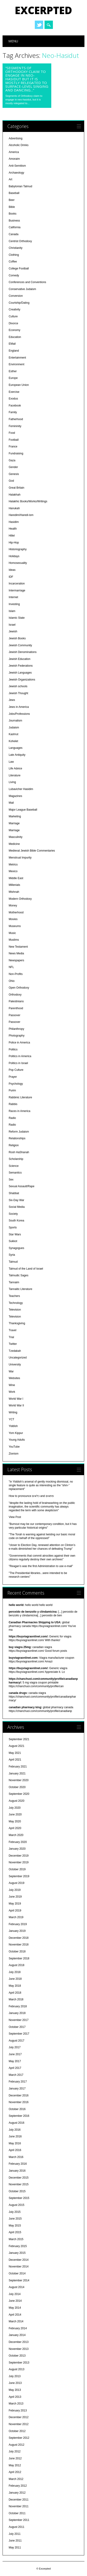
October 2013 (17, 2355)
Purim (12, 1090)
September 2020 (19, 1793)
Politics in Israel (18, 1063)
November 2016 (18, 2102)
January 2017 (17, 2088)
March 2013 (16, 2403)
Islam (12, 611)
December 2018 (18, 1937)
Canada (13, 234)
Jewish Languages (20, 672)
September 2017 (19, 2033)
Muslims (14, 939)
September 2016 (19, 2115)
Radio (12, 1118)
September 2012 (19, 2437)
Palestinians (16, 1001)
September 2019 (19, 1876)
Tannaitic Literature (20, 1289)
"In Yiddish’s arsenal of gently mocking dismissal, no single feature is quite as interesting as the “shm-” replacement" (41, 1485)
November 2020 (18, 1780)
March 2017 (16, 2074)
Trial (11, 1337)
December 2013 (18, 2342)
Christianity (15, 248)
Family (13, 412)
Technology (16, 1303)
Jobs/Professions (19, 713)
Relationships (17, 1138)
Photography (16, 1035)
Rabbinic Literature (20, 1097)
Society (13, 1213)
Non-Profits (16, 974)
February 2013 (18, 2410)
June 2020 (15, 1814)
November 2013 (18, 2349)
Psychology (16, 1083)
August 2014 (16, 2287)
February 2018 (18, 2006)
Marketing (15, 816)
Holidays (14, 556)
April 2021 (15, 1759)
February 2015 (18, 2246)
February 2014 (18, 2328)
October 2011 (17, 2513)
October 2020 (17, 1787)
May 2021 (15, 1753)
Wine (12, 1385)
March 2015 (16, 2239)
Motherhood (16, 912)
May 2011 (15, 2547)
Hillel (12, 535)
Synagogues (16, 1248)
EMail (12, 343)
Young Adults (17, 1439)
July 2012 (14, 2451)
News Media (16, 953)
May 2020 (15, 1821)
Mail (11, 802)
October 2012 (17, 2431)
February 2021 (18, 1766)
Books (12, 213)
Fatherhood (16, 419)
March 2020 (16, 1835)
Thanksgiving (17, 1323)
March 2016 (16, 2157)
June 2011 (15, 2540)
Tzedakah (15, 1350)
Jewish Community (20, 645)
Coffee (13, 261)
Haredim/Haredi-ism (21, 515)
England (14, 350)
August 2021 (16, 1746)
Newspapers (16, 960)
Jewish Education (19, 659)
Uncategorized (17, 1357)
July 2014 (14, 2294)
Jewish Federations (20, 665)
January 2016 (17, 2170)
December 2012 (18, 2417)
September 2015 (19, 2198)
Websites (14, 1378)
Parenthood (16, 1008)
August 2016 (16, 2122)
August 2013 (16, 2369)
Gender (13, 467)
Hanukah (14, 508)
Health (13, 528)
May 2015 (15, 2225)
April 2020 (15, 1828)
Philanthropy (16, 1028)
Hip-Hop (14, 542)
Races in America (19, 1111)
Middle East (16, 878)
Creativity (14, 309)
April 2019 (15, 1910)
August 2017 (16, 2040)
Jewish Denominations (22, 652)
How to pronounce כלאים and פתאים (31, 1496)
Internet (13, 597)
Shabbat (14, 1193)
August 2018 (16, 1965)
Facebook (15, 405)
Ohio (11, 981)
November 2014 (18, 2266)
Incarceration (17, 583)
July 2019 (14, 1890)
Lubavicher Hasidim (21, 789)
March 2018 (16, 1999)
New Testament (18, 946)
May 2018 (15, 1985)
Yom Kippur (16, 1433)
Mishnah (14, 891)
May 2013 (15, 2390)
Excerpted (43, 10)
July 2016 (14, 2129)
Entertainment (17, 357)
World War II (16, 1405)
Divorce (13, 323)
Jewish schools (18, 686)
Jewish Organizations (22, 679)
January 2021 (17, 1773)
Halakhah (14, 494)
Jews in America (19, 707)
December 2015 (18, 2177)
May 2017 (15, 2061)
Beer (11, 200)
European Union (19, 385)
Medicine (14, 844)
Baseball (14, 193)
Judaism (14, 727)
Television (15, 1309)
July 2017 (14, 2047)
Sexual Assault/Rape (21, 1186)
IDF (11, 576)
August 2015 (16, 2205)
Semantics (15, 1172)
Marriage (14, 823)
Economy (14, 330)
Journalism (15, 720)
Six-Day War (16, 1200)
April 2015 (15, 2232)
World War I (16, 1398)
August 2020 (16, 1800)
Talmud (13, 1261)
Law (11, 761)
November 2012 (18, 2424)
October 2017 (17, 2027)
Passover (14, 1015)
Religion (14, 1145)
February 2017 (18, 2081)
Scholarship (16, 1159)
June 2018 (15, 1978)
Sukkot (13, 1241)
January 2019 (17, 1931)
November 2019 (18, 1862)
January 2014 (17, 2335)
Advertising (15, 138)
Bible (12, 207)
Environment (16, 364)
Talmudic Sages (18, 1275)
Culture (13, 316)
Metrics (13, 864)
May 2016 (15, 2143)
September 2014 (19, 2280)
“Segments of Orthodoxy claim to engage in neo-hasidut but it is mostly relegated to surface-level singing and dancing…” (26, 79)
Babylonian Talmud (20, 186)
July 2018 (14, 1972)
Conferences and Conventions (27, 282)
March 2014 (16, 2321)
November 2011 (18, 2506)
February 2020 (18, 1842)
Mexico (13, 871)
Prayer (13, 1076)
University (15, 1364)
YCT (11, 1419)
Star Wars (15, 1234)
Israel (12, 624)
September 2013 (19, 2362)
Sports (13, 1227)
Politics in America (20, 1056)
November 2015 (18, 2184)
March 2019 (16, 1917)
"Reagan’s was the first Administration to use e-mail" (41, 1566)
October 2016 (17, 2109)
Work (12, 1391)
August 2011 (16, 2527)
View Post (15, 1517)
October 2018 (17, 1951)
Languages (15, 747)
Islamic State (17, 617)
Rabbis (13, 1104)
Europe (13, 378)
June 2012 (15, 2458)
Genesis (14, 474)
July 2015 (14, 2212)
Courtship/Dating (19, 302)
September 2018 (19, 1958)
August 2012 (16, 2444)
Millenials (14, 885)
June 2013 (15, 2383)
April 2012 (15, 2472)
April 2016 (15, 2150)
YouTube (14, 1446)
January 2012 (17, 2492)
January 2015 (17, 2252)
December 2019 (18, 1855)
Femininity (15, 426)
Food (12, 432)
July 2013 (14, 2376)
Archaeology (16, 172)
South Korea (16, 1220)
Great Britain (16, 487)
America (14, 152)
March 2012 (16, 2479)
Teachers (14, 1296)
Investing (14, 604)
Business (14, 220)
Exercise (14, 391)
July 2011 (14, 2533)
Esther (13, 371)
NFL (11, 967)
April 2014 (15, 2314)
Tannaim (14, 1282)
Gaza (12, 460)
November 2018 (18, 1944)
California (14, 227)
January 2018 (17, 2013)
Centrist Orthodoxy (20, 241)
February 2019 (18, 1924)
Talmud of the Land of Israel (26, 1268)
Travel (12, 1330)
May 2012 (15, 2465)
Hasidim (14, 522)
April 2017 (15, 2068)
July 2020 (14, 1807)
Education (15, 337)
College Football (19, 268)
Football (14, 439)
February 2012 (18, 2485)
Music (12, 933)
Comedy (14, 275)
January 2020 (17, 1848)
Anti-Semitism (17, 165)
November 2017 (18, 2020)
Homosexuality (18, 563)
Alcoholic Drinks (18, 145)
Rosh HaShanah (19, 1152)
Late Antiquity (17, 754)
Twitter (39, 25)
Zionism (13, 1453)
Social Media (17, 1206)
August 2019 (16, 1883)
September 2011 (19, 2520)
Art (10, 179)
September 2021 (19, 1739)
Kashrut (13, 734)
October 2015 (17, 2191)
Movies (13, 919)
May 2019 (15, 1903)
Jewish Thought (18, 693)
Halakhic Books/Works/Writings (28, 501)
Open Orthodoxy (19, 987)
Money (13, 905)
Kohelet (13, 741)
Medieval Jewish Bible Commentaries (32, 850)
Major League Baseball (23, 809)
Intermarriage (17, 590)
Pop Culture (16, 1069)
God (11, 480)
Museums (15, 926)
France (13, 446)
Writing (13, 1412)
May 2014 (15, 2307)
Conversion (16, 295)
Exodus (13, 398)
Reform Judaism (19, 1131)
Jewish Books (17, 638)
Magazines (15, 796)
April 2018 (15, 1992)
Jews (12, 700)
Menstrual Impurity (20, 857)
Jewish (13, 631)
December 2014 (18, 2259)
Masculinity (15, 837)
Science (14, 1166)
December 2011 (18, 2499)
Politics (13, 1049)
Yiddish (13, 1426)
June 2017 (15, 2054)
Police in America (19, 1042)
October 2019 (17, 1869)
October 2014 (17, 2273)
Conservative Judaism (22, 289)
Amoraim (14, 158)
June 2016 (15, 2136)
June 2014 (15, 2300)
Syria (12, 1254)
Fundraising (16, 453)
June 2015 (15, 2218)
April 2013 (15, 2396)
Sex (11, 1179)
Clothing (14, 254)
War (11, 1371)
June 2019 (15, 1896)
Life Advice (15, 768)
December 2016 (18, 2095)
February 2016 (18, 2163)
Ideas (12, 569)
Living (12, 782)
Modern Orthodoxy (20, 898)
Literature (14, 775)
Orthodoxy (15, 994)
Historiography (17, 549)
